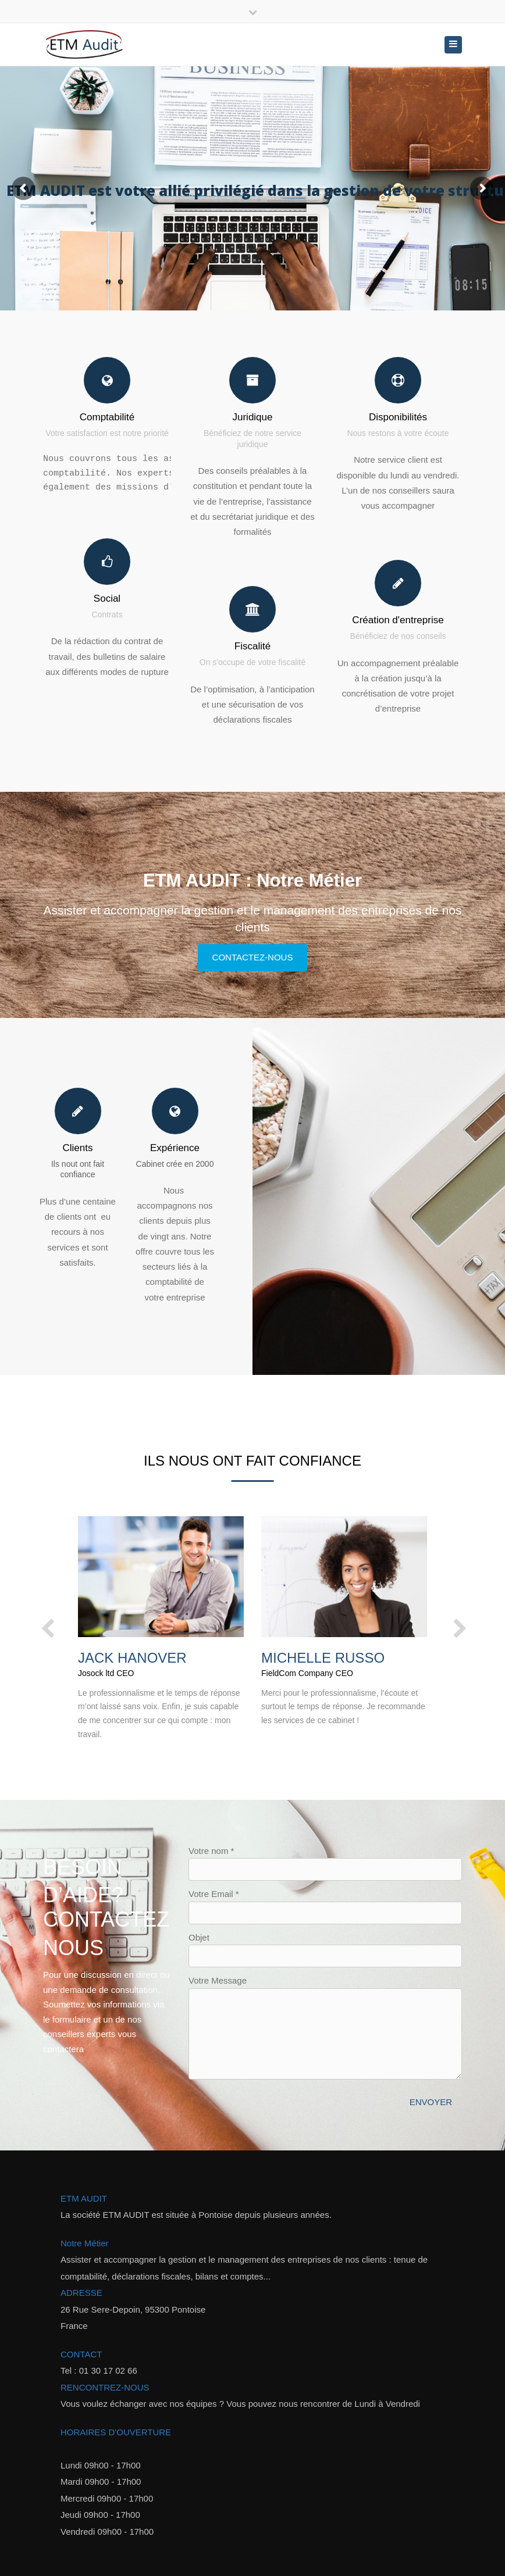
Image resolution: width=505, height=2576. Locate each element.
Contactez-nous (252, 957)
